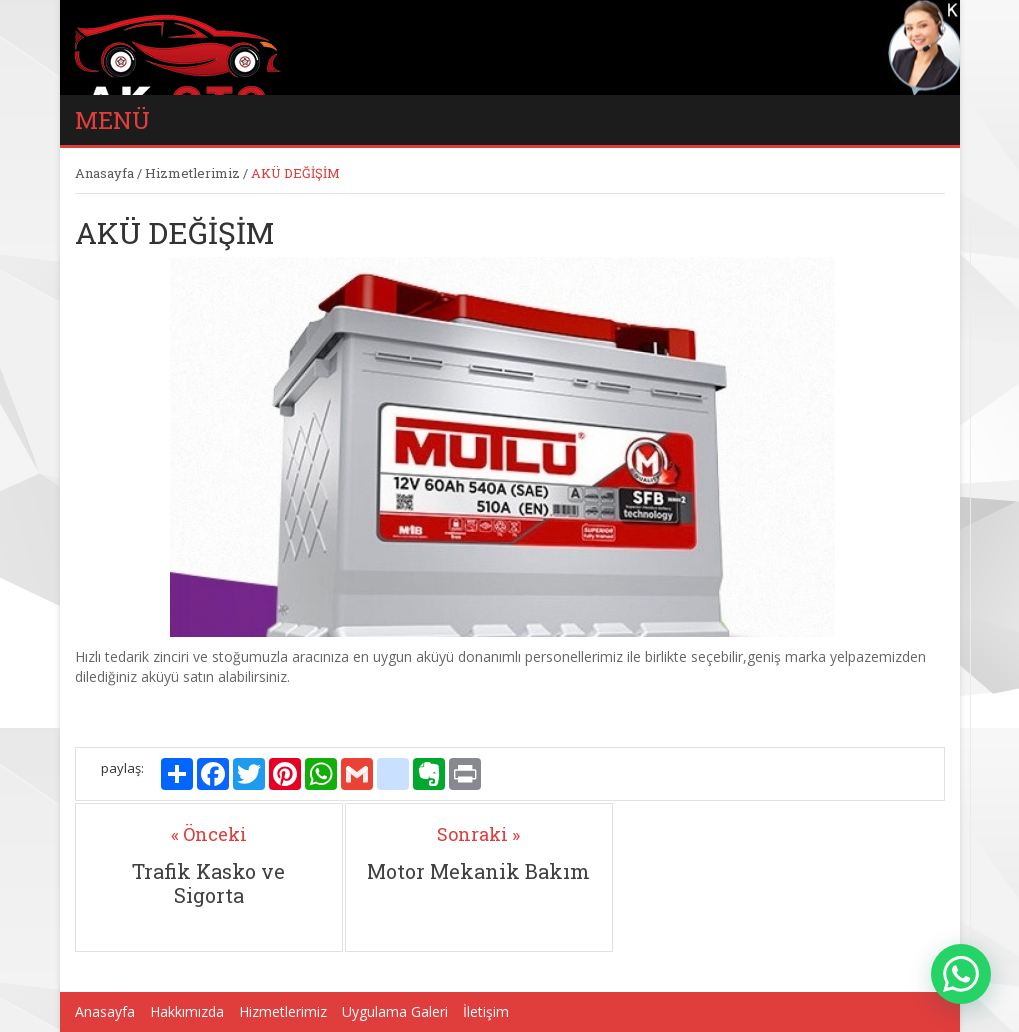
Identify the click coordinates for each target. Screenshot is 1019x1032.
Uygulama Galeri (395, 1011)
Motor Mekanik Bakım (478, 871)
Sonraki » (478, 834)
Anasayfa (104, 173)
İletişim (486, 1011)
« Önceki (209, 834)
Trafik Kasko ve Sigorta (208, 883)
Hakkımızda (187, 1011)
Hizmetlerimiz (192, 173)
